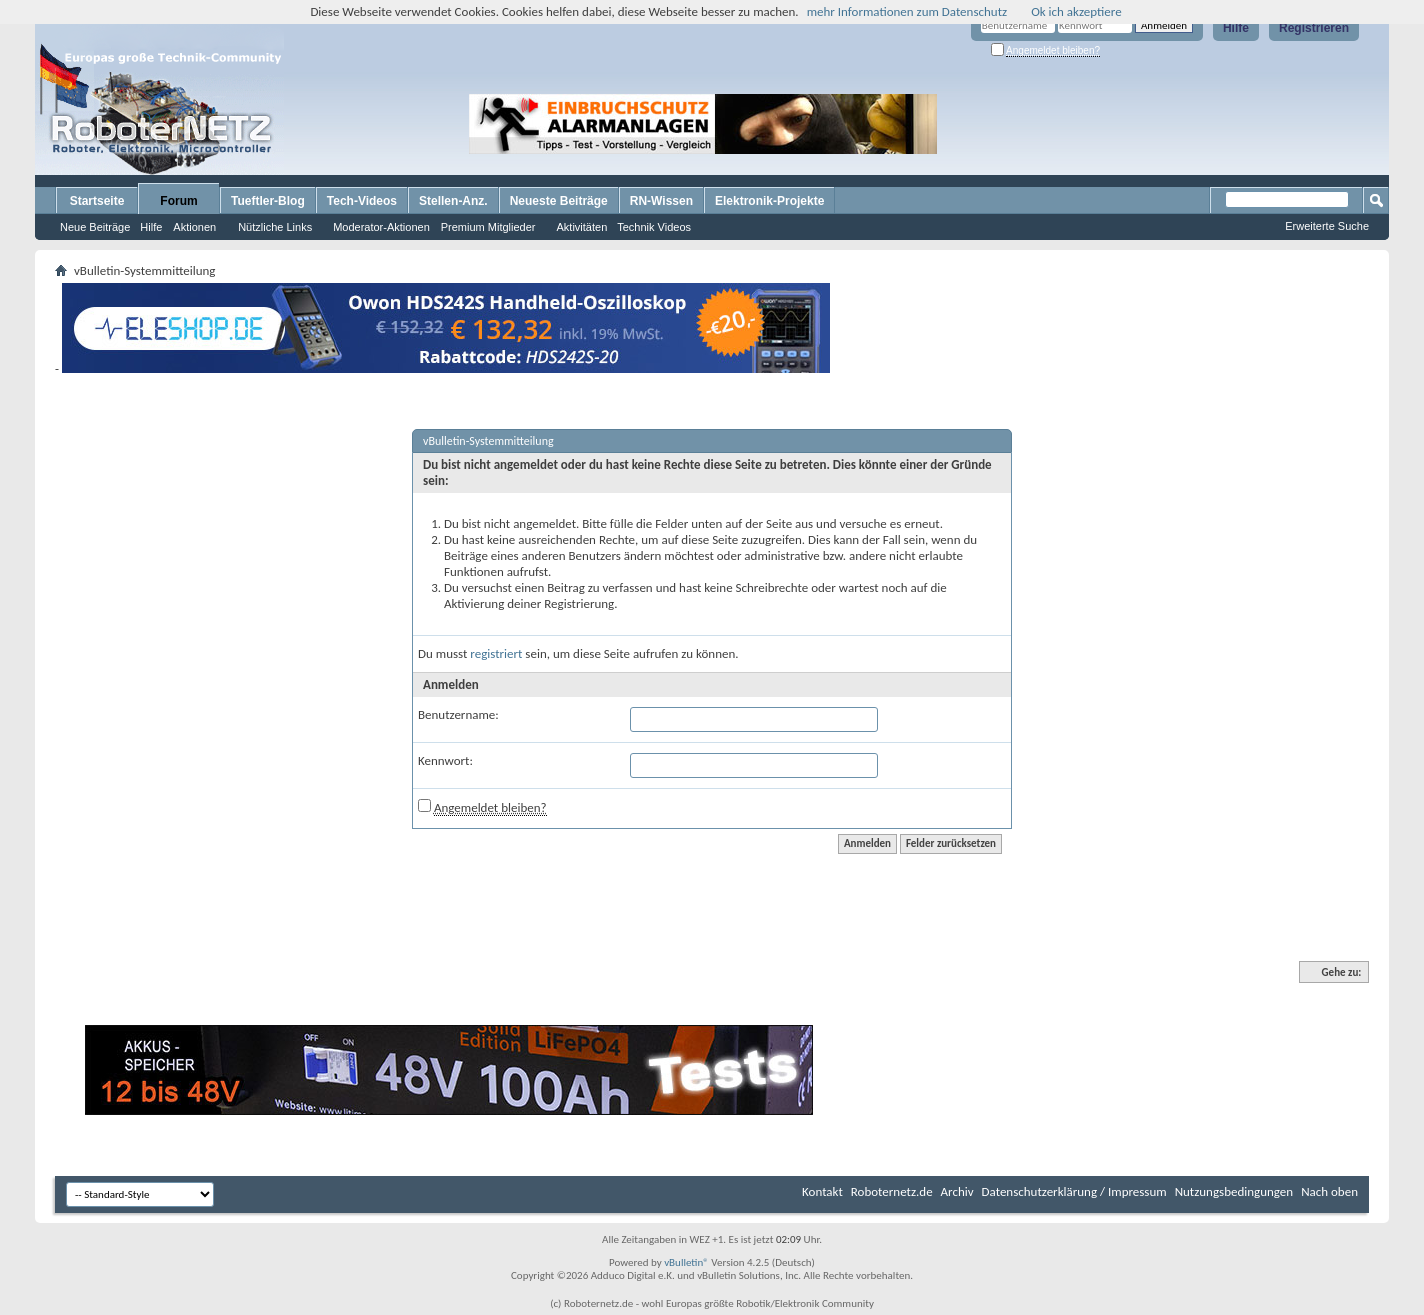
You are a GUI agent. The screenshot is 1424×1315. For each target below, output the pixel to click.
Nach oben (1329, 1191)
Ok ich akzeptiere (1076, 11)
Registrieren (1314, 28)
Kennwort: (445, 760)
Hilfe (1236, 28)
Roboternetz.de (892, 1191)
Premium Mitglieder (488, 227)
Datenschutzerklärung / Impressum (1074, 1191)
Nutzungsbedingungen (1234, 1191)
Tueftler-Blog (268, 201)
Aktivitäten (582, 227)
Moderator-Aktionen (381, 227)
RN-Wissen (661, 201)
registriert (496, 653)
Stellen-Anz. (453, 201)
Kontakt (822, 1191)
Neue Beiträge (95, 227)
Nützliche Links (275, 227)
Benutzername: (458, 714)
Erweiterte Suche (1327, 226)
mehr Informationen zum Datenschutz (907, 11)
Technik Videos (654, 227)
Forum (178, 201)
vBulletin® (686, 1262)
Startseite (97, 201)
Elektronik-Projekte (769, 201)
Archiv (957, 1191)
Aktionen (194, 227)
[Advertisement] (1066, 124)
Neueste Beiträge (559, 201)
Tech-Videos (362, 201)
